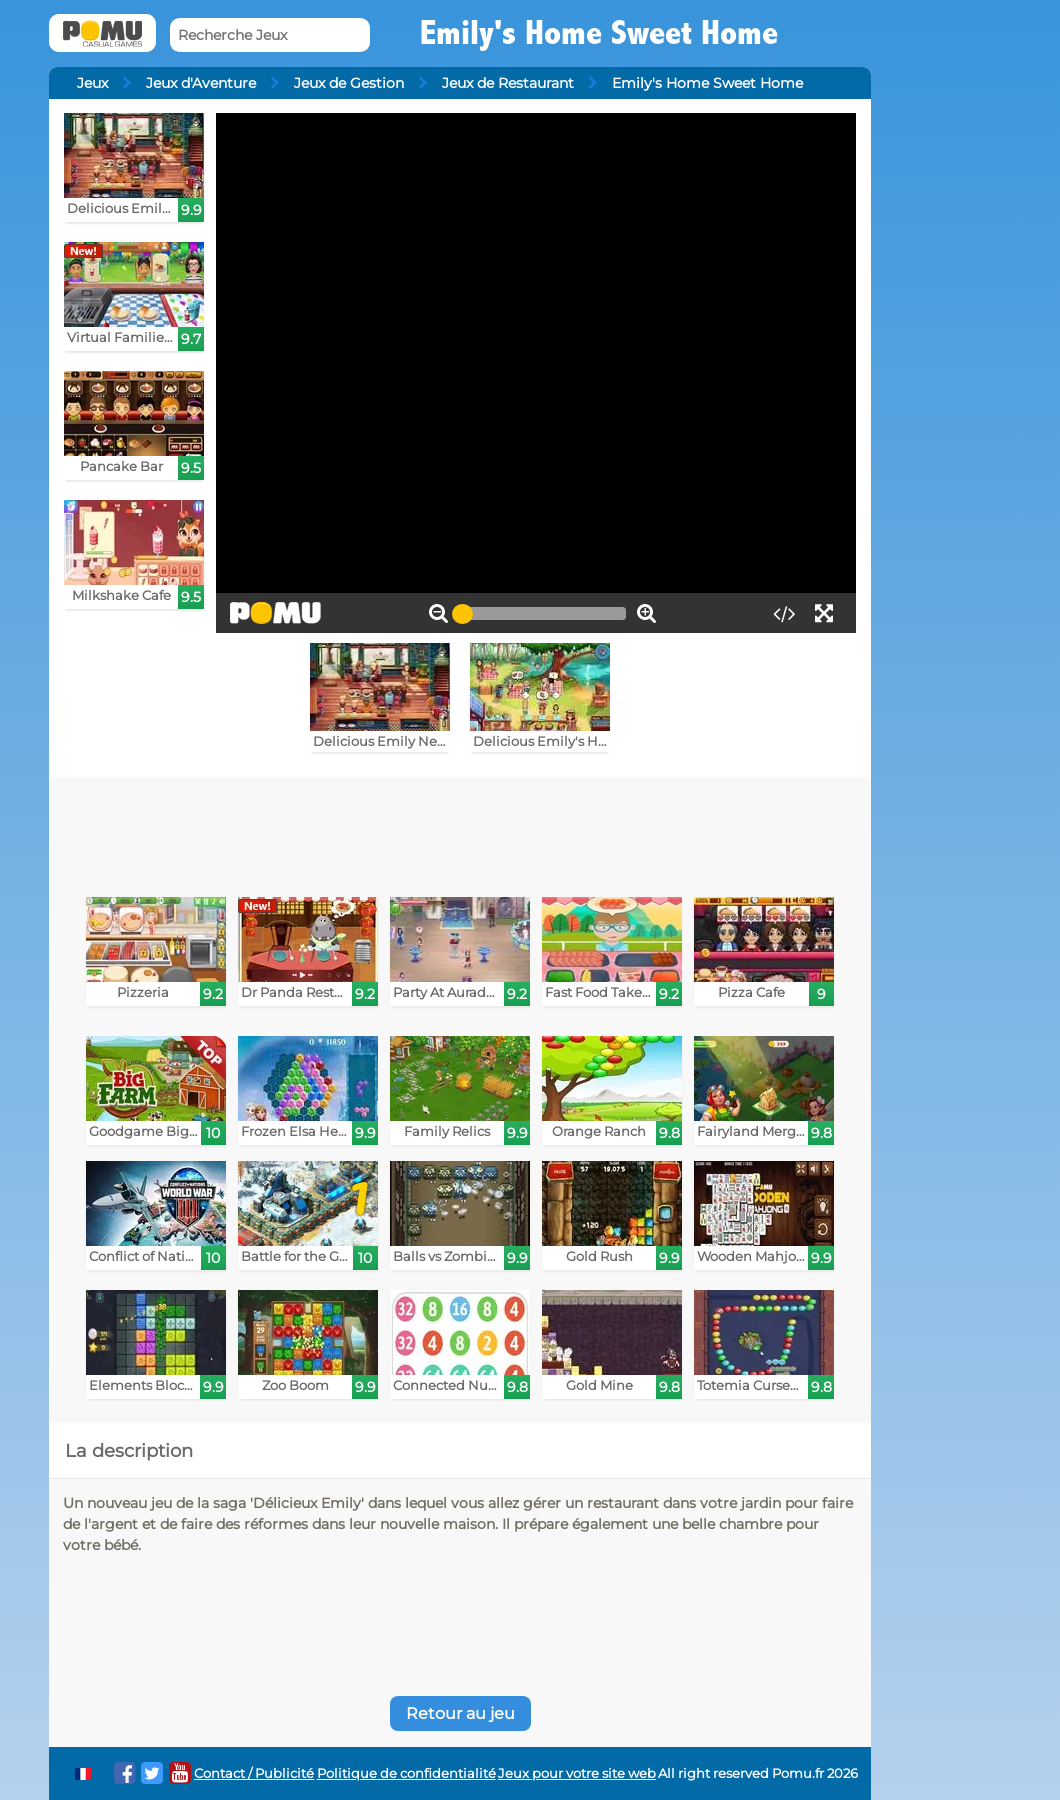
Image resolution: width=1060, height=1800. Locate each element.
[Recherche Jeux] (270, 35)
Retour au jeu (460, 1713)
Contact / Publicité (254, 1773)
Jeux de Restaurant (508, 83)
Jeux (92, 83)
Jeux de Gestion (349, 83)
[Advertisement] (460, 832)
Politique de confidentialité (406, 1773)
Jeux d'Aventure (201, 83)
